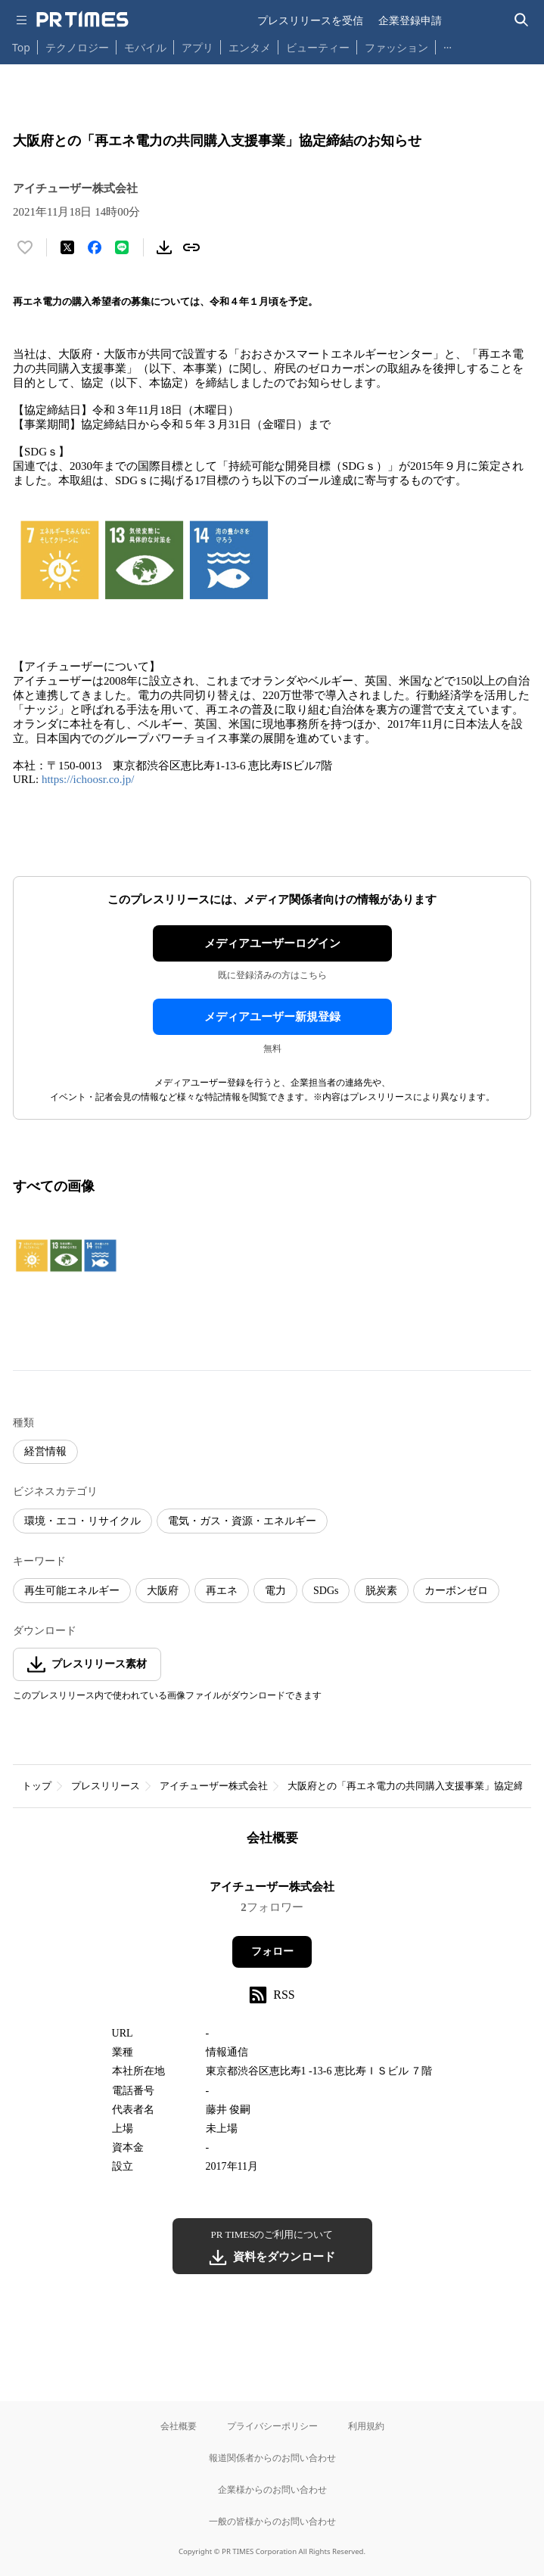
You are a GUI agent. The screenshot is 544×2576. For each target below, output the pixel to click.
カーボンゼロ (456, 1590)
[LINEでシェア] (122, 247)
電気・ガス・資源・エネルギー (242, 1521)
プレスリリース (105, 1785)
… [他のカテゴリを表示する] (447, 44)
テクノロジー (77, 47)
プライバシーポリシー (272, 2425)
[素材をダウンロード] (164, 247)
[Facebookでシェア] (94, 247)
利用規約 (366, 2425)
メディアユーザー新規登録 (272, 1017)
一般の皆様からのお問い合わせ (272, 2521)
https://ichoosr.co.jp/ (88, 779)
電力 (275, 1590)
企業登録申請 (410, 20)
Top (21, 47)
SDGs (325, 1590)
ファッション (396, 47)
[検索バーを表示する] (521, 20)
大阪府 (163, 1590)
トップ (36, 1785)
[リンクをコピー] (191, 247)
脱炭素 (381, 1590)
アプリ (197, 47)
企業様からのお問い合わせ (272, 2489)
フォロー (272, 1951)
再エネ (222, 1590)
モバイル (145, 47)
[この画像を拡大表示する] (66, 1255)
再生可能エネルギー (72, 1590)
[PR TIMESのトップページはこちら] (82, 20)
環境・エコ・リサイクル (82, 1521)
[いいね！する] (25, 247)
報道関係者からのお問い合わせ (272, 2457)
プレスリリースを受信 (310, 20)
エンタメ (249, 47)
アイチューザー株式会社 (214, 1785)
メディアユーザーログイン (272, 943)
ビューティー (318, 47)
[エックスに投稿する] (67, 247)
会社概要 (178, 2425)
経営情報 (45, 1451)
